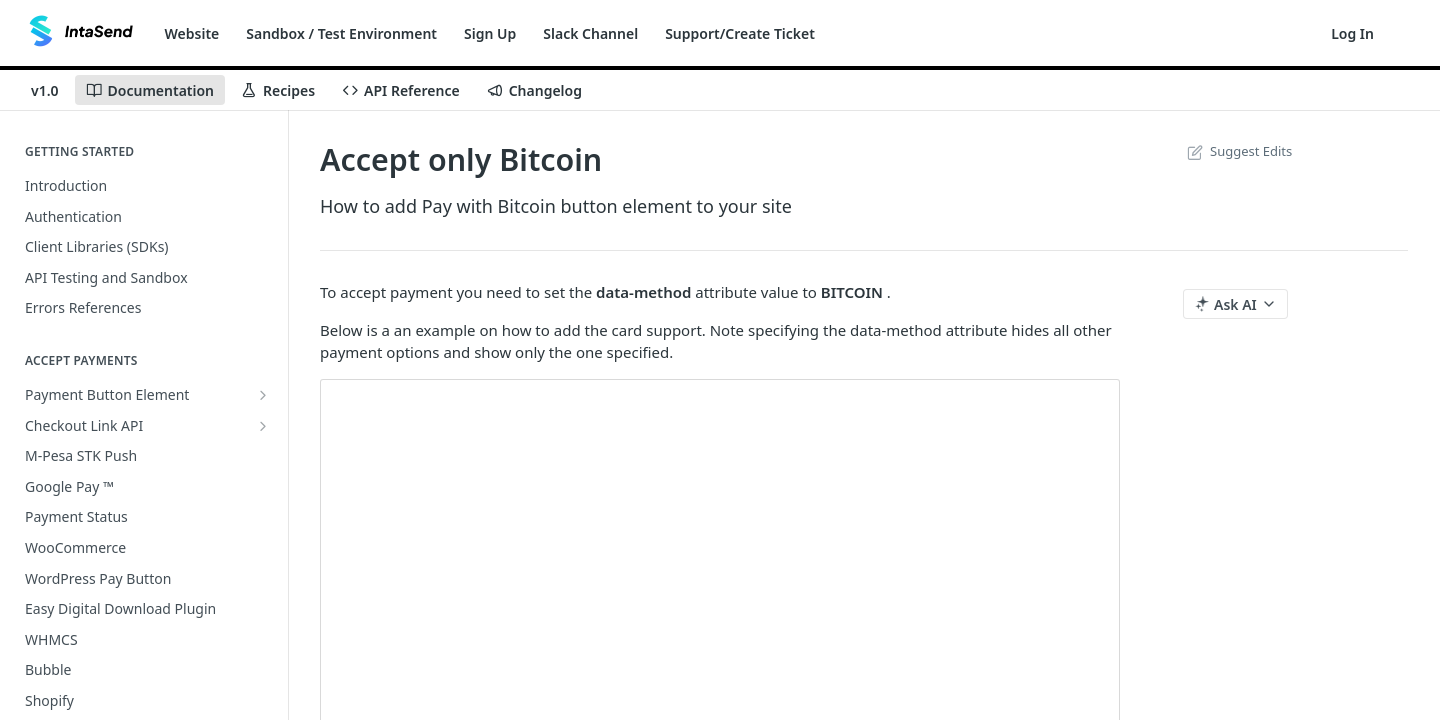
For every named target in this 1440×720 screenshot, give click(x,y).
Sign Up (490, 33)
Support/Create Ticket (740, 33)
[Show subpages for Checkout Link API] (263, 426)
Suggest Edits (1237, 151)
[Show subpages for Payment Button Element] (263, 395)
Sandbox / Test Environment (341, 33)
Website (192, 33)
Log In (1352, 33)
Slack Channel (590, 33)
